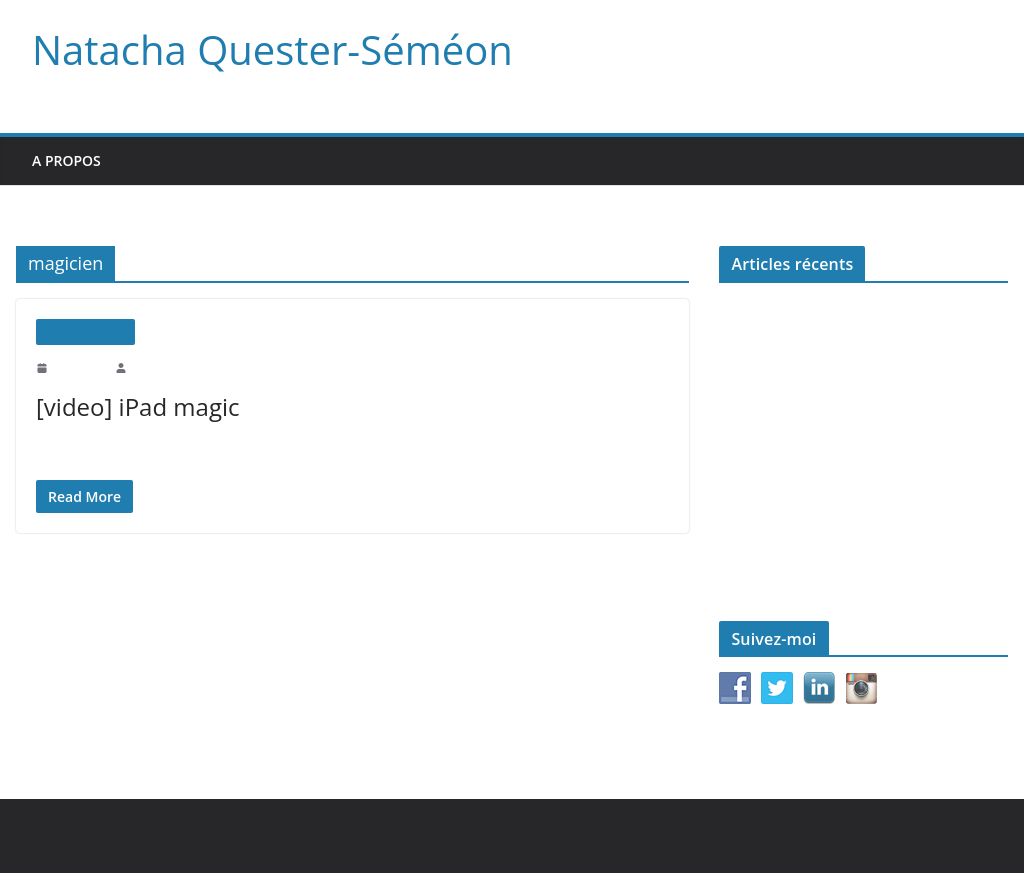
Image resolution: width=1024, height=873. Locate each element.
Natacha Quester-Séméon (264, 50)
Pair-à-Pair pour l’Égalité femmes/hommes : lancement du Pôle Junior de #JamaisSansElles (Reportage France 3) (850, 443)
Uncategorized (85, 331)
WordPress (456, 835)
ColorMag (370, 835)
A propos (67, 160)
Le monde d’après (769, 497)
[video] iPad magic (134, 406)
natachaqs (154, 367)
